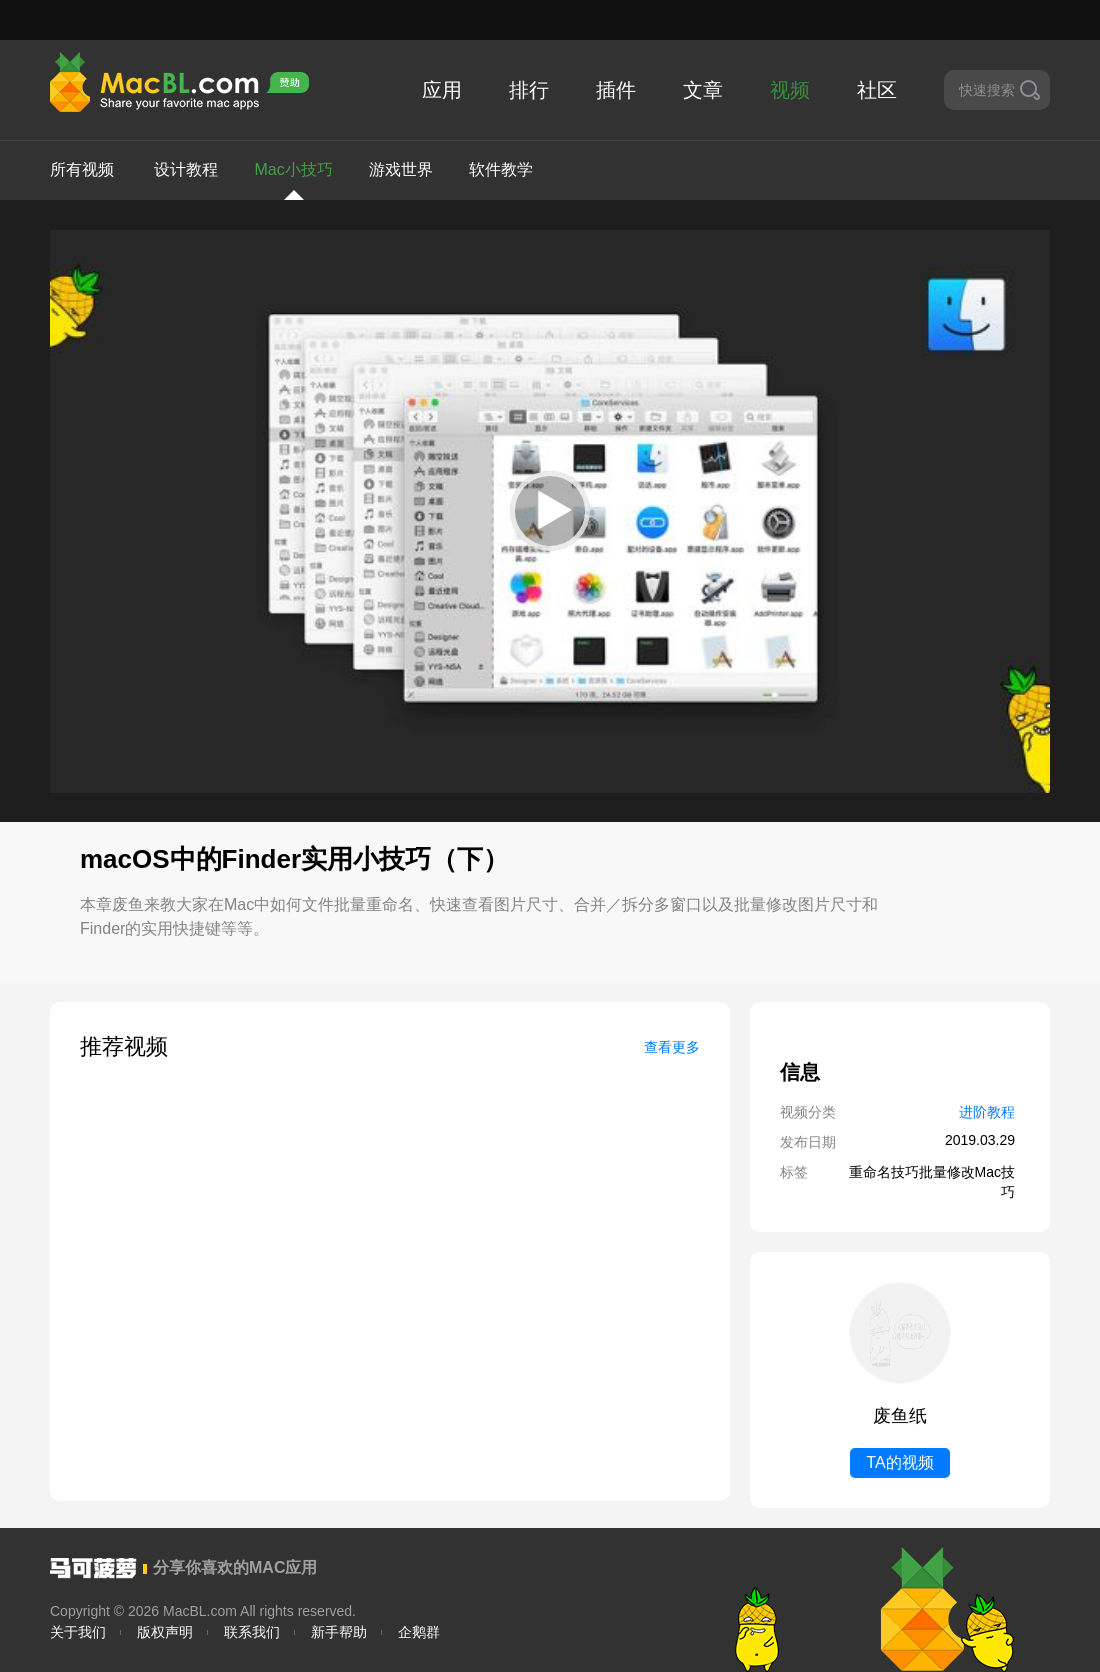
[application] (550, 511)
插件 (616, 90)
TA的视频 (899, 1462)
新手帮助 (339, 1632)
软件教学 (501, 169)
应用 (442, 90)
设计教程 (186, 169)
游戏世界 (401, 169)
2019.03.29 (980, 1140)
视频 (790, 90)
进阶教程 (987, 1112)
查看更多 (672, 1047)
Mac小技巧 (293, 180)
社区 (877, 90)
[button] (550, 511)
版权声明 (165, 1632)
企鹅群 (419, 1632)
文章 (703, 90)
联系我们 (252, 1632)
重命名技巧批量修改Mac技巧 (932, 1182)
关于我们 (78, 1632)
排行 (529, 90)
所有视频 (82, 169)
